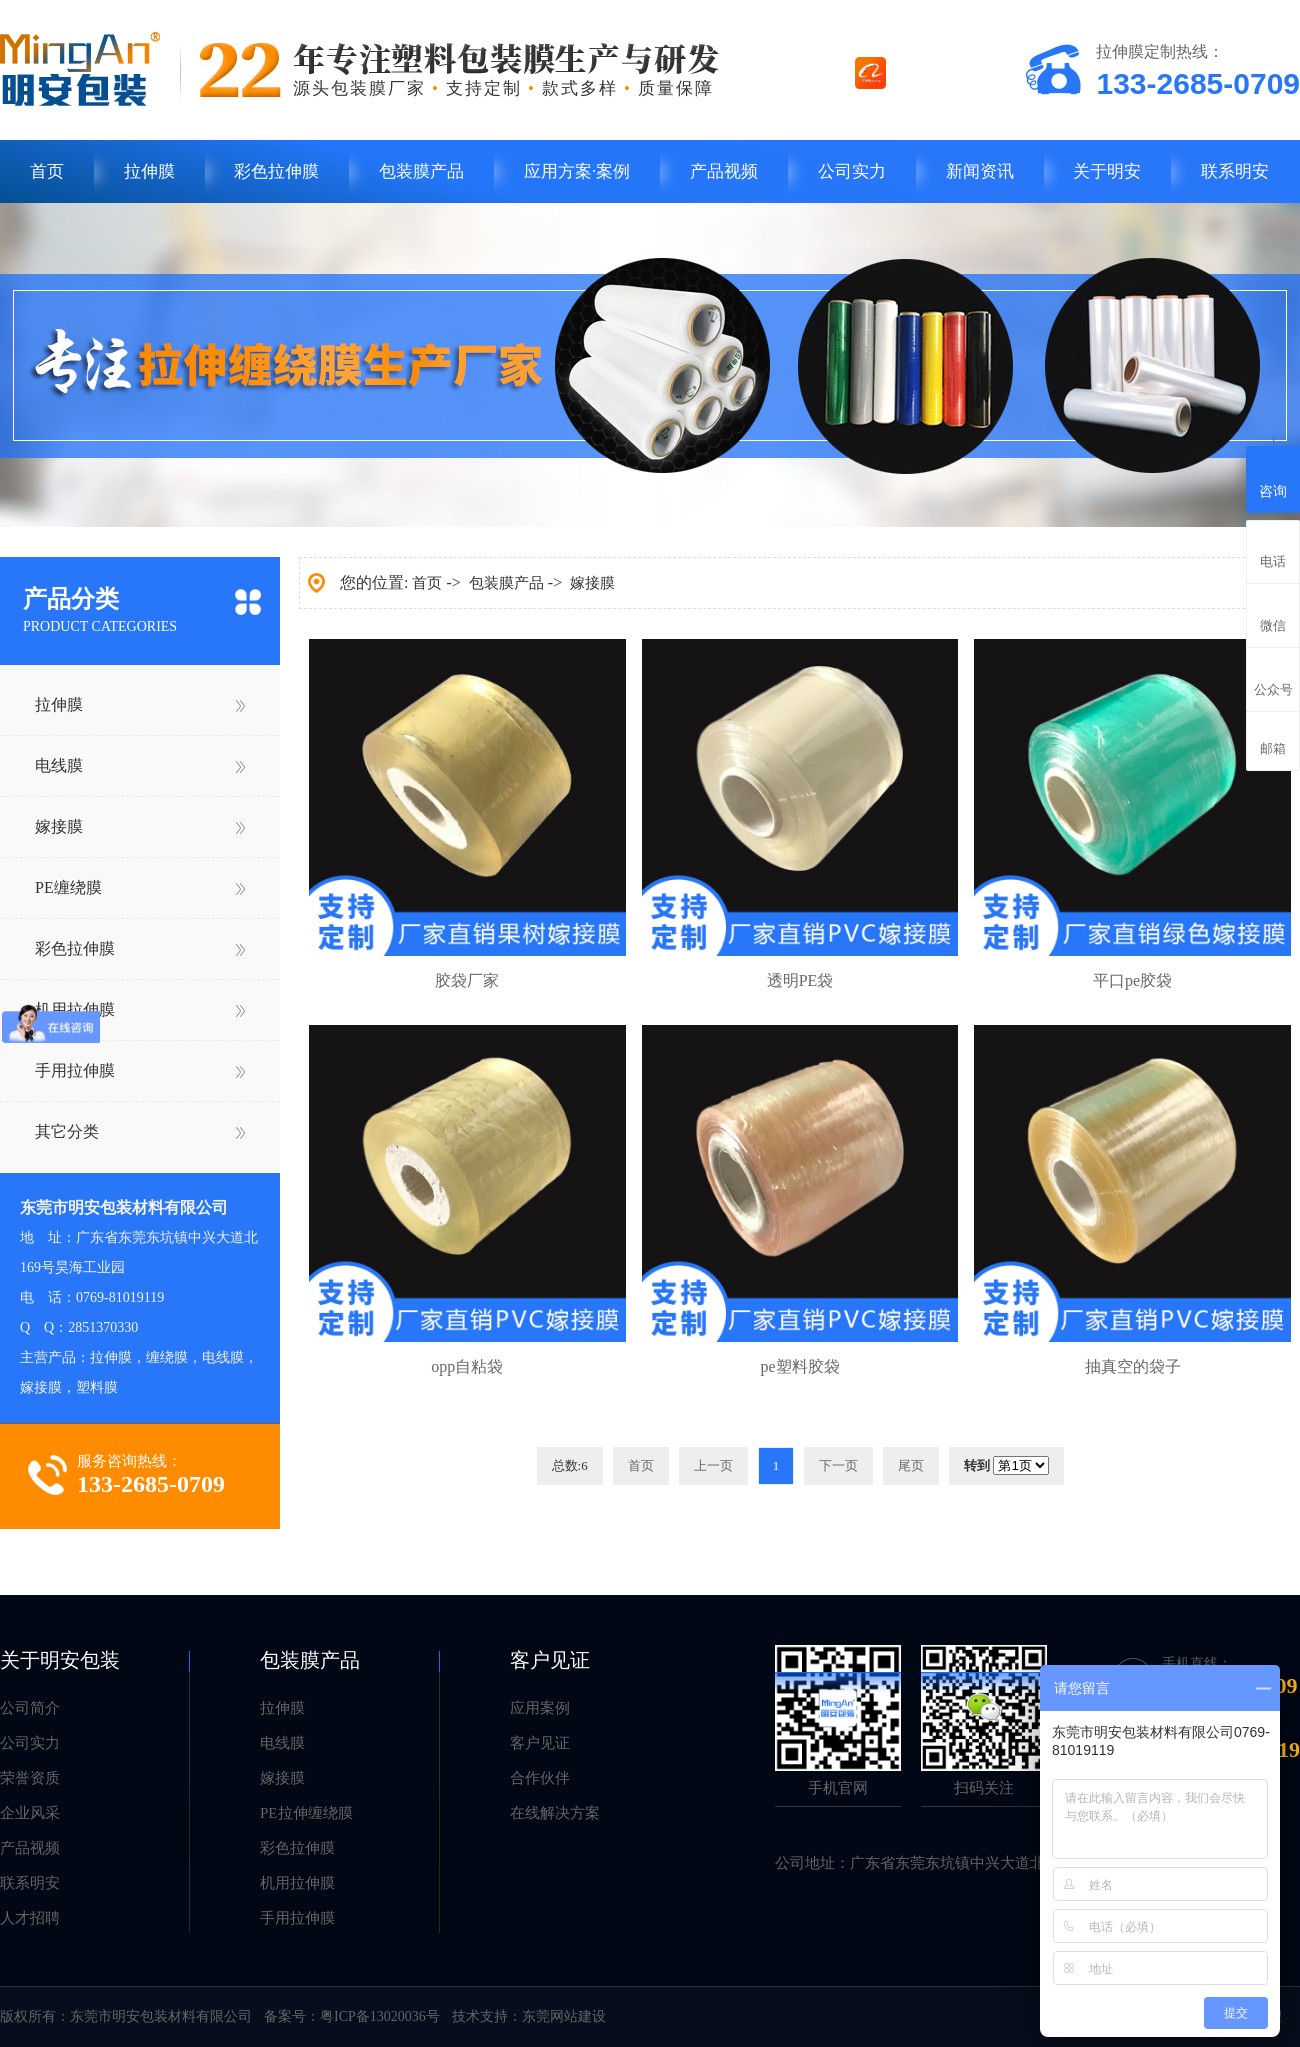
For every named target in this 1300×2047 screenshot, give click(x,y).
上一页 (713, 1465)
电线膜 (59, 765)
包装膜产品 (421, 171)
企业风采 (30, 1813)
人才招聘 (30, 1918)
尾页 (911, 1465)
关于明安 (1107, 171)
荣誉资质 (30, 1778)
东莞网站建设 (564, 2016)
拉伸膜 (149, 171)
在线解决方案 (555, 1813)
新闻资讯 (980, 171)
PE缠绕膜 (68, 887)
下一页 (838, 1465)
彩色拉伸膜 (276, 171)
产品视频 (724, 171)
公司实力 (852, 171)
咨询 (1273, 477)
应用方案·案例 (577, 171)
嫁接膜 (59, 826)
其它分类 (67, 1131)
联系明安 (1235, 171)
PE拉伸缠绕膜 (306, 1813)
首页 (47, 171)
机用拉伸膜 (75, 1009)
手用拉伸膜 (75, 1070)
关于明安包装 (60, 1660)
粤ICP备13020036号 (380, 2016)
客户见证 (550, 1660)
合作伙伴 (540, 1778)
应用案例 (540, 1708)
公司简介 (30, 1708)
